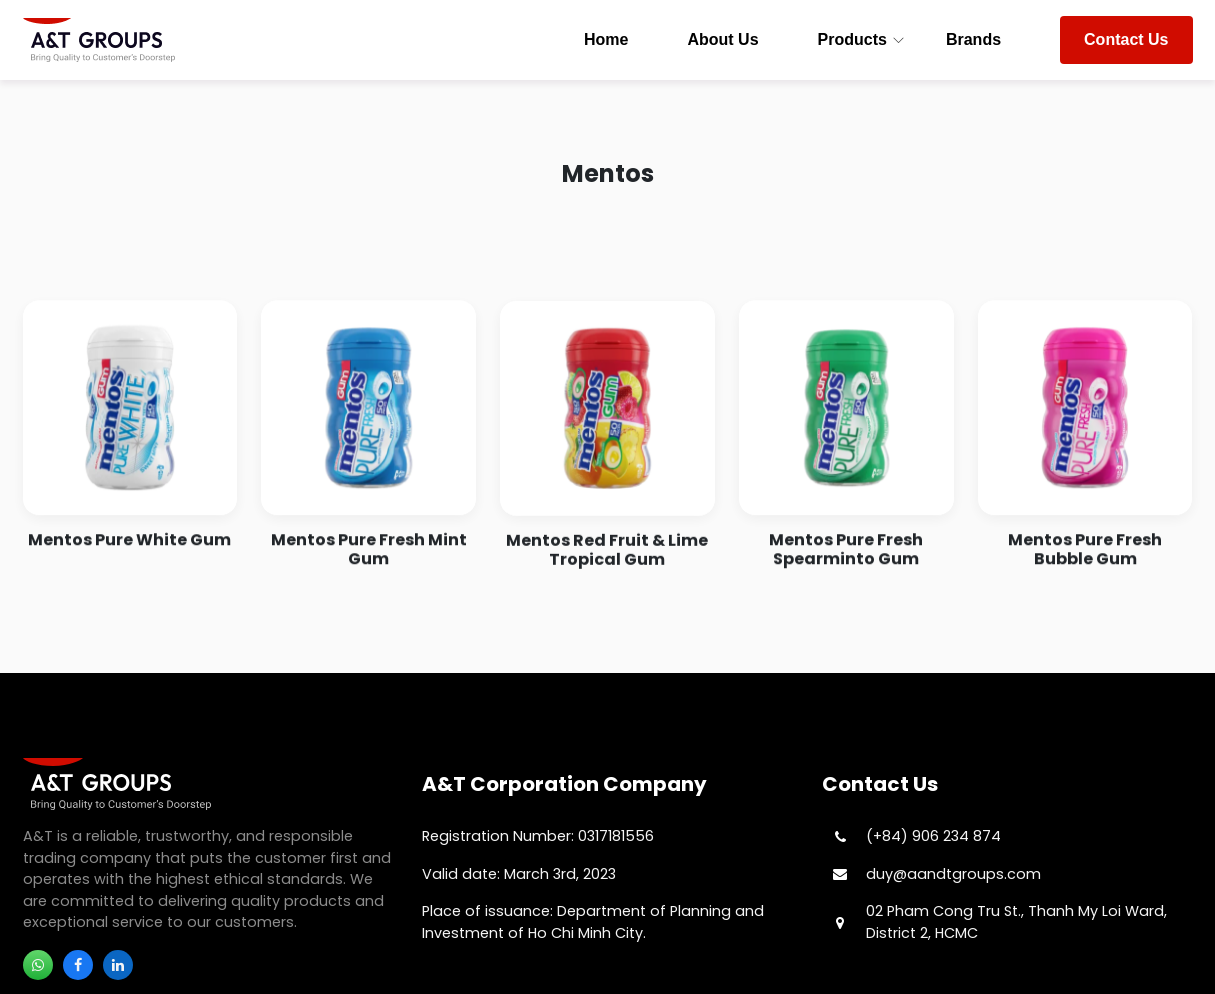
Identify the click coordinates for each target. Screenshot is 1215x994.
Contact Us (1126, 39)
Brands (973, 39)
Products (852, 39)
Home (606, 39)
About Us (722, 39)
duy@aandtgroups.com (953, 874)
